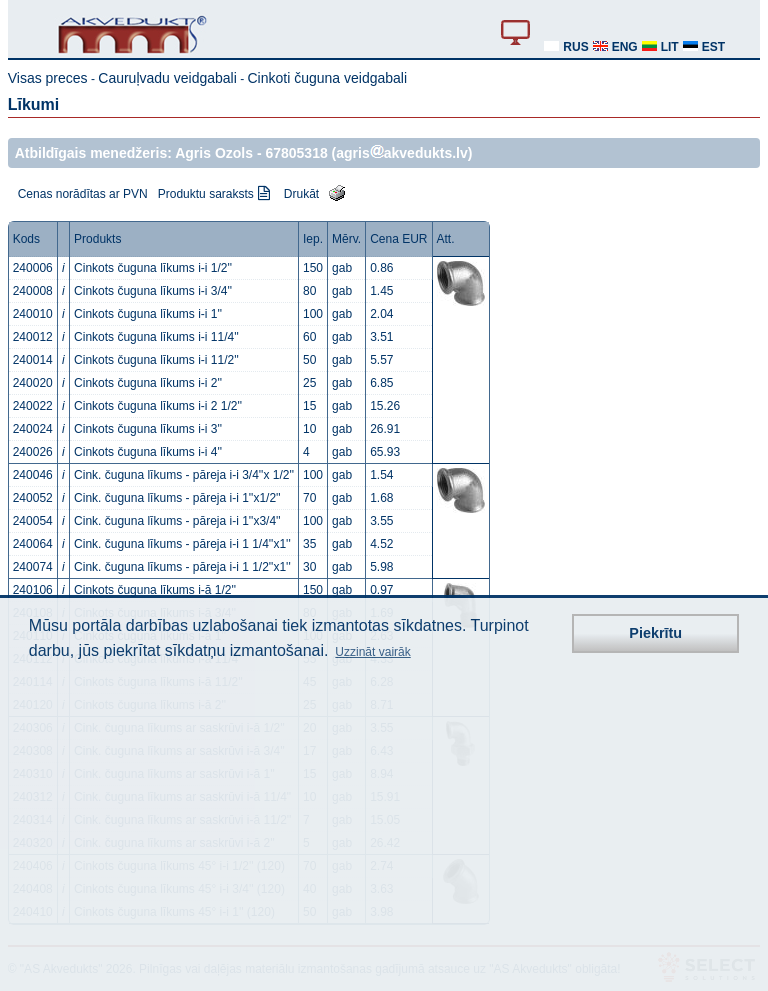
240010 (33, 314)
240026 (33, 452)
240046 (33, 475)
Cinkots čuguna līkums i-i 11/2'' (156, 360)
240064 (33, 544)
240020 (33, 383)
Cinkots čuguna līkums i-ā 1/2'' (155, 590)
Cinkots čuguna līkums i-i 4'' (148, 452)
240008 (33, 291)
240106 (33, 590)
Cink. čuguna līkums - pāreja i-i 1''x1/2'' (177, 498)
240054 (33, 521)
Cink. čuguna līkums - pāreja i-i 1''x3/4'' (177, 521)
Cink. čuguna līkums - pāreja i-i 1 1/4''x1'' (182, 544)
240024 (33, 429)
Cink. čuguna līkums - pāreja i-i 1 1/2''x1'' (182, 567)
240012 (33, 337)
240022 (33, 406)
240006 (33, 268)
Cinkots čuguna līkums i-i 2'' (148, 383)
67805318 (296, 153)
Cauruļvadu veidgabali (167, 78)
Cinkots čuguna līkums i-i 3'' (148, 429)
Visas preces (48, 78)
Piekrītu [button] (655, 633)
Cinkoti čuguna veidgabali (327, 78)
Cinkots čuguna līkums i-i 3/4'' (153, 291)
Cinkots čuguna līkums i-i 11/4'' (156, 337)
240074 (33, 567)
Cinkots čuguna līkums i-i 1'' (148, 314)
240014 (33, 360)
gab (342, 268)
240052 (33, 498)
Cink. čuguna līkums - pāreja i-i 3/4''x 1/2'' (184, 475)
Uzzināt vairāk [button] (372, 652)
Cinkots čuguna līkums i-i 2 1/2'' (158, 406)
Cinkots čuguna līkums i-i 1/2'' (153, 268)
